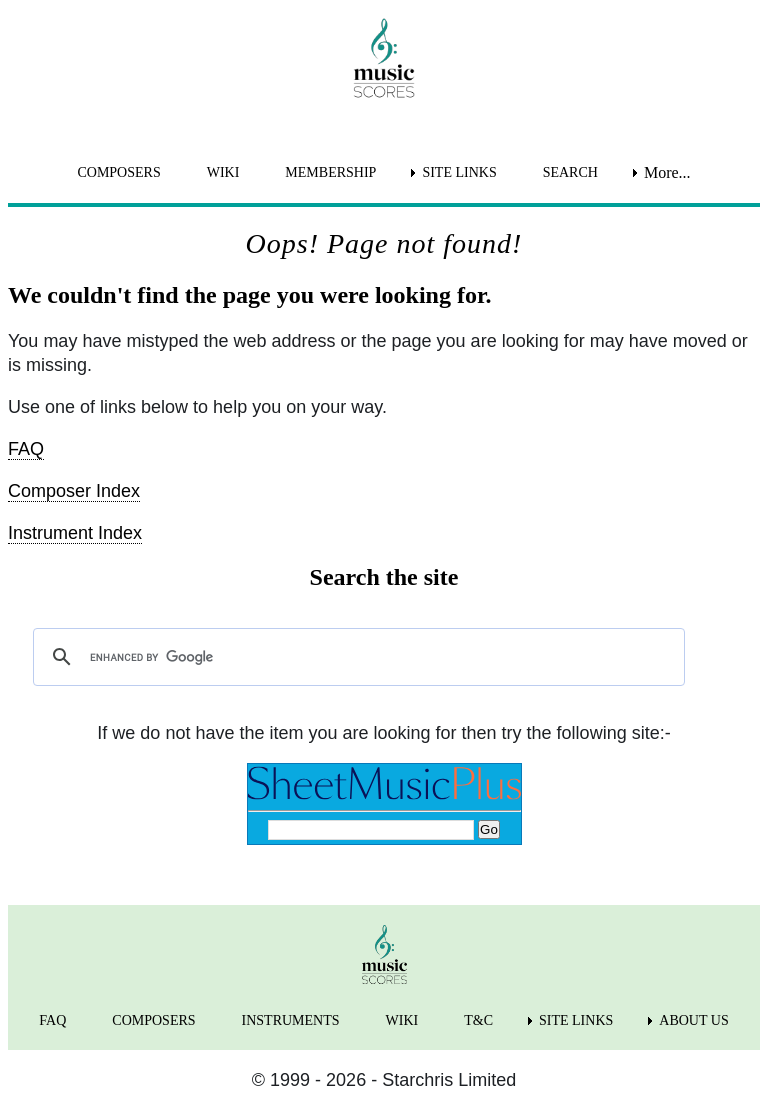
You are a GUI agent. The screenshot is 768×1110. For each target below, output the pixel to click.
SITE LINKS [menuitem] (459, 172)
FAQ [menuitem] (52, 1020)
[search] (356, 657)
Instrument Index (75, 533)
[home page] (384, 58)
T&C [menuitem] (478, 1020)
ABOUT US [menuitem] (693, 1020)
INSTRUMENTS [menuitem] (291, 1020)
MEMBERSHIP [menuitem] (330, 172)
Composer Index (74, 491)
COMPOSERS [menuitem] (118, 172)
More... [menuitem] (667, 172)
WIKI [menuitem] (223, 172)
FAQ (26, 449)
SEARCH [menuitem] (570, 172)
